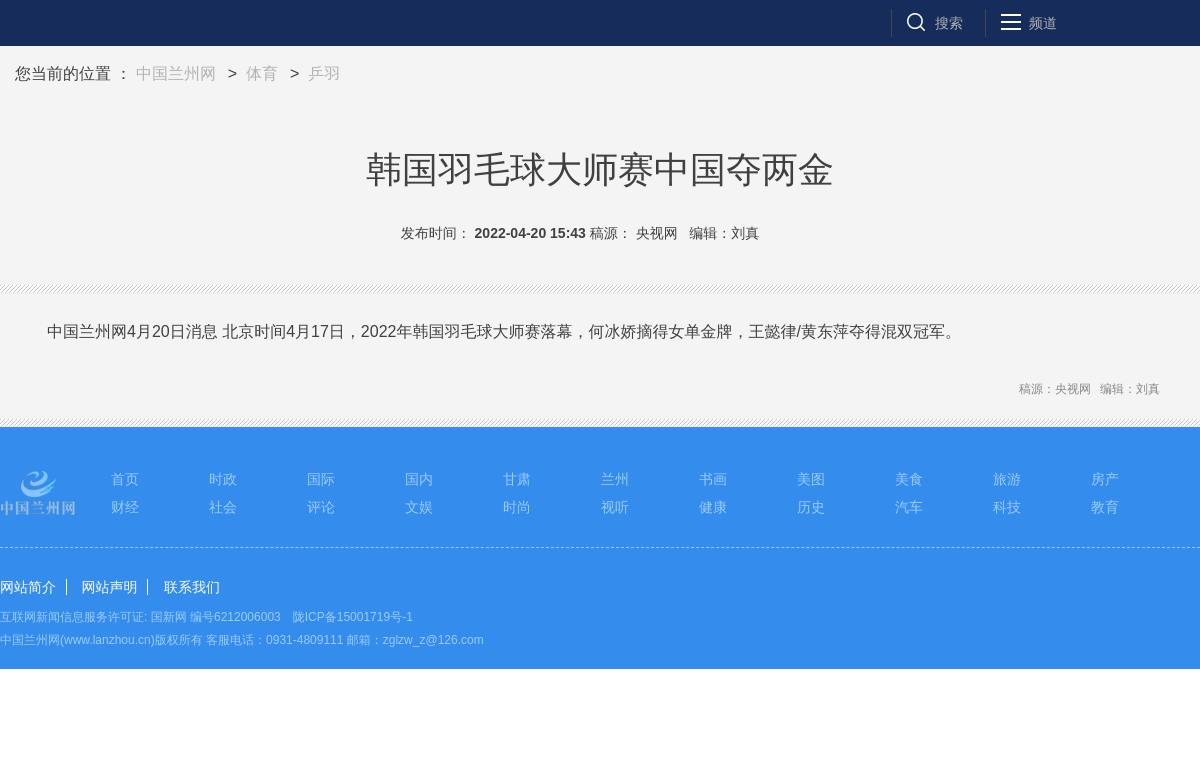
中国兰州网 (176, 73)
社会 (223, 507)
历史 (811, 507)
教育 (1105, 507)
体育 (262, 73)
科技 (1007, 507)
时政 (223, 479)
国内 (419, 479)
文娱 (419, 507)
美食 (909, 479)
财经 (125, 507)
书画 (713, 479)
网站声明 (109, 587)
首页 (125, 479)
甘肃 (517, 479)
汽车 (909, 507)
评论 (321, 507)
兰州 (615, 479)
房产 (1105, 479)
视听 (615, 507)
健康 (713, 507)
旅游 (1007, 479)
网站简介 (28, 587)
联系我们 (192, 587)
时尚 (517, 507)
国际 (321, 479)
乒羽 (324, 73)
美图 (811, 479)
